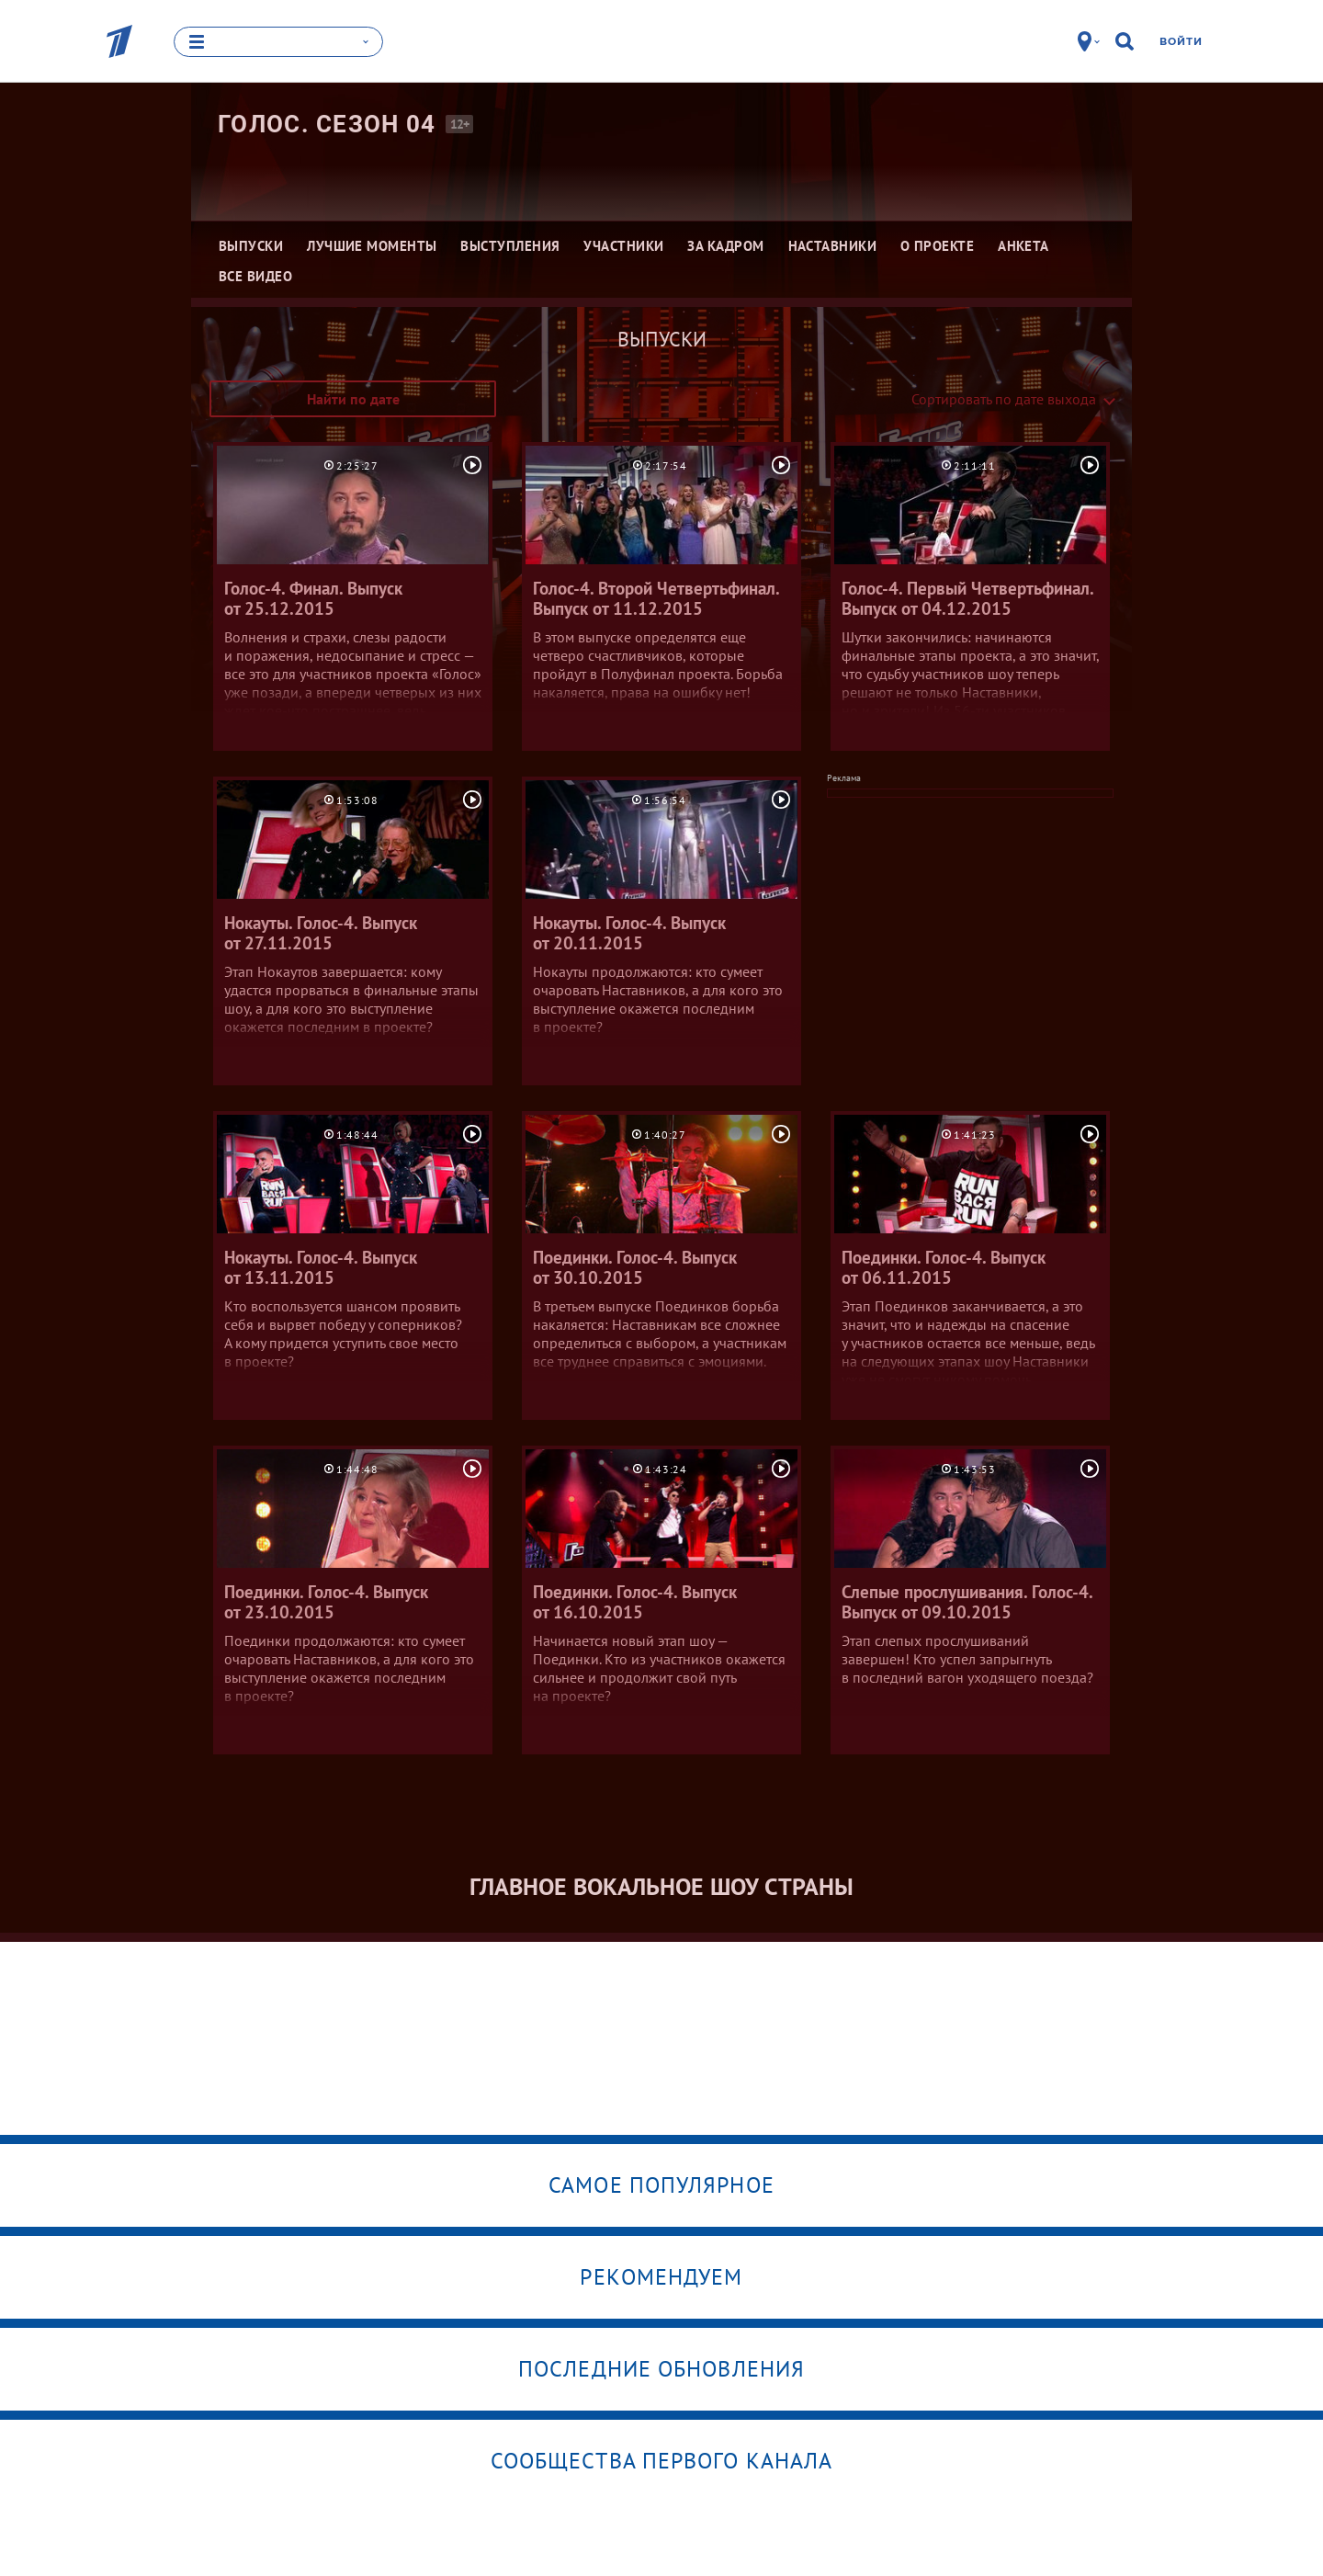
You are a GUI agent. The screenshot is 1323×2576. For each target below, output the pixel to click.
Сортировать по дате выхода (1003, 399)
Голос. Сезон (327, 124)
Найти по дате (353, 399)
